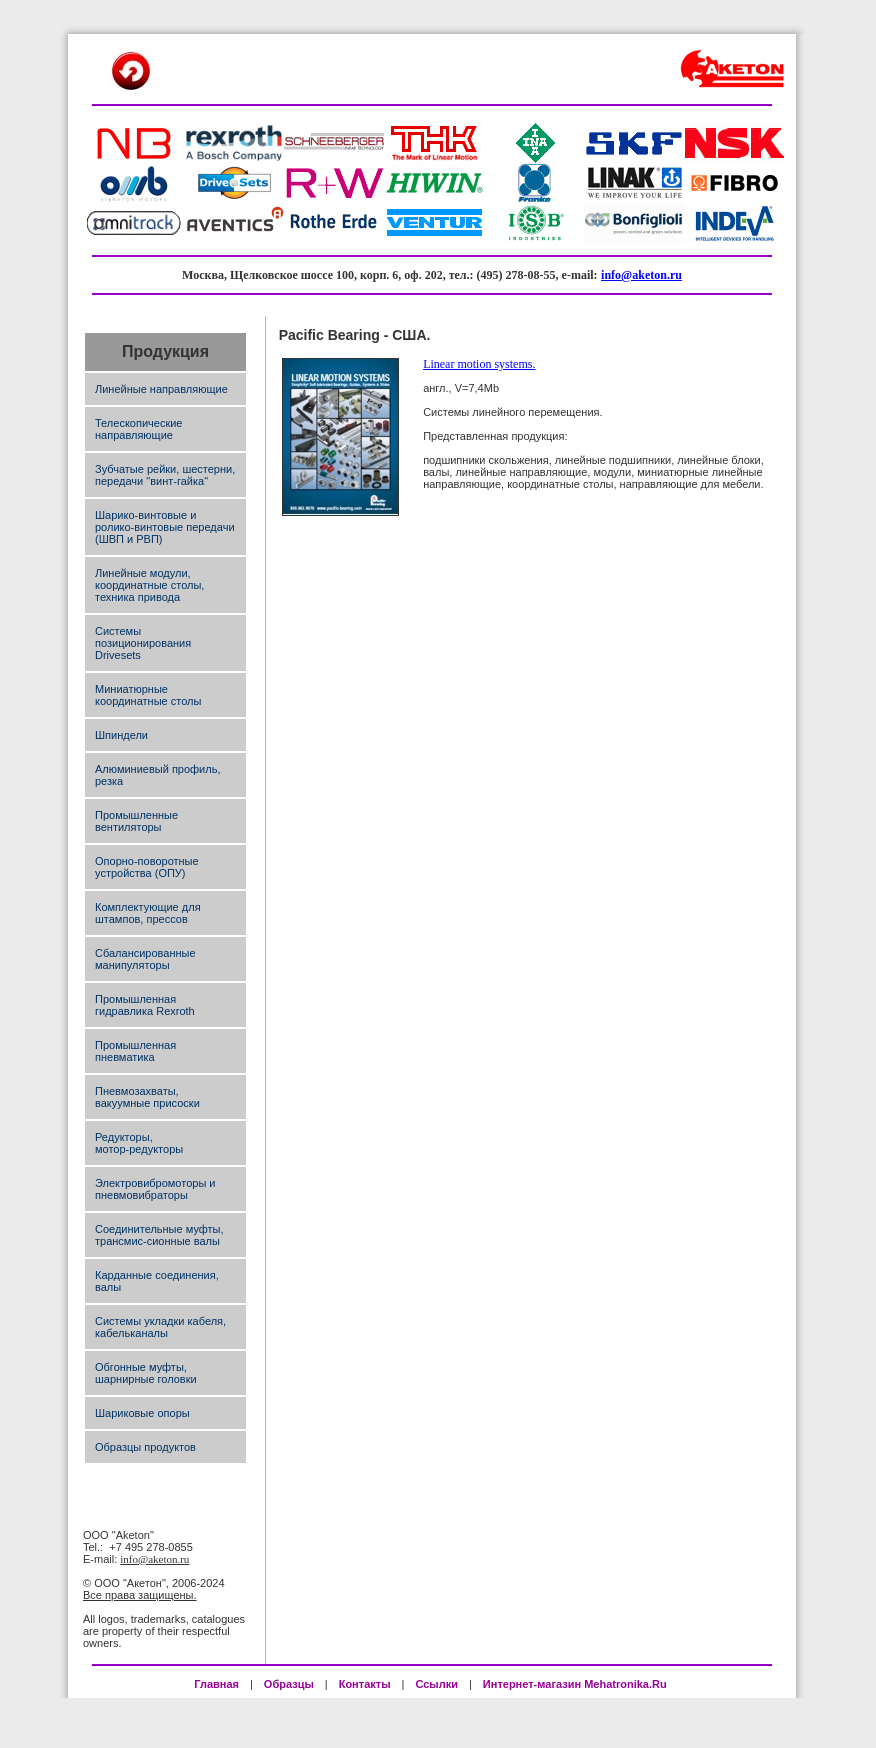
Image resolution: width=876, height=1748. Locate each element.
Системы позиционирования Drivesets (143, 643)
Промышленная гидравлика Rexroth (145, 1005)
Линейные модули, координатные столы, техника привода (149, 585)
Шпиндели (121, 735)
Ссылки (436, 1684)
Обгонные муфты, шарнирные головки (146, 1373)
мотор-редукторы (139, 1149)
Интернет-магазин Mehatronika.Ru (576, 1684)
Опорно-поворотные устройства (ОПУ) (147, 867)
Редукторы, (124, 1137)
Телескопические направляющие (138, 429)
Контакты (365, 1684)
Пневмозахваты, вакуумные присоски (147, 1097)
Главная (216, 1684)
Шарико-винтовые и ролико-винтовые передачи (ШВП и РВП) (165, 527)
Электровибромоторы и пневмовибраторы (155, 1189)
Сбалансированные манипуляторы (145, 959)
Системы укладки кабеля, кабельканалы (160, 1327)
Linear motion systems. (479, 364)
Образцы (289, 1684)
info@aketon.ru (641, 275)
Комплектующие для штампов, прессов (148, 913)
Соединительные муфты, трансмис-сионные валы (159, 1235)
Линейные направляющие (161, 389)
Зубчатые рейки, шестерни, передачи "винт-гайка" (165, 475)
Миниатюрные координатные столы (148, 695)
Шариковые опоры (142, 1413)
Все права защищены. (140, 1595)
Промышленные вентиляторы (136, 821)
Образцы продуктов (145, 1447)
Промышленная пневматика (135, 1051)
